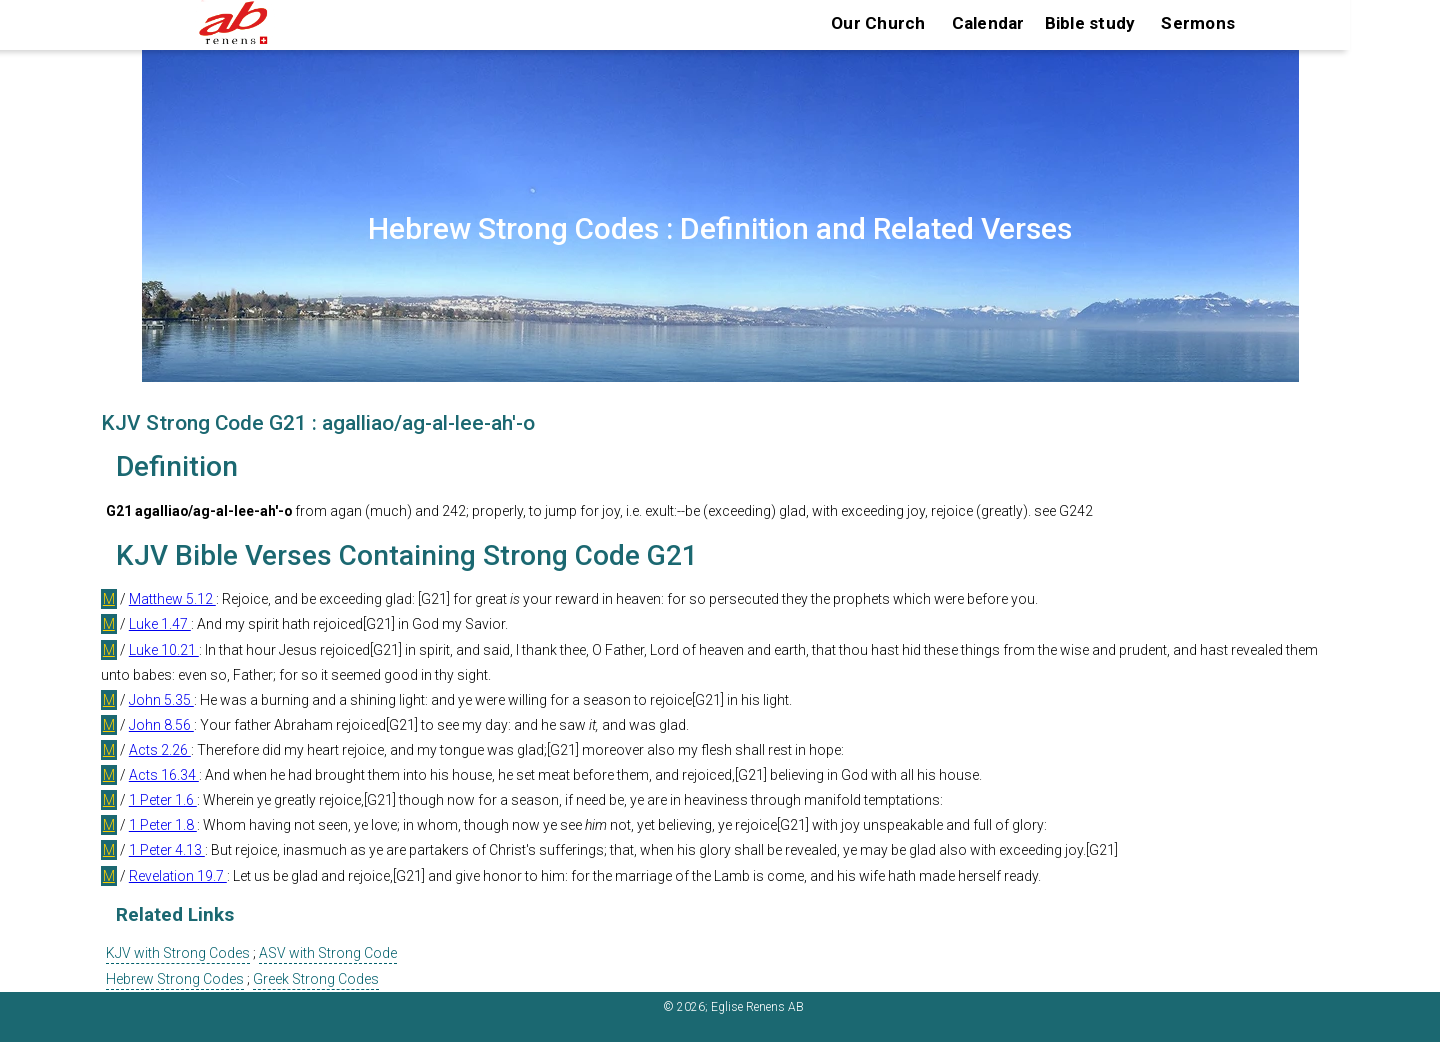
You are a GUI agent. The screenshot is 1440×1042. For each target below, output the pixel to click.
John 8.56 (161, 725)
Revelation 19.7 (178, 876)
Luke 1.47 (160, 624)
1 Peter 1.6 (163, 800)
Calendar (988, 23)
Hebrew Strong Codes (175, 979)
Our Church (878, 23)
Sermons (1198, 23)
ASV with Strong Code (328, 953)
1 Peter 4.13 (167, 850)
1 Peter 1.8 (163, 825)
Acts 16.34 (164, 775)
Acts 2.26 (160, 750)
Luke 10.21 (164, 650)
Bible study (1090, 23)
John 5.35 (161, 700)
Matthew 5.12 (172, 599)
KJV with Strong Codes (178, 953)
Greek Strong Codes (316, 979)
